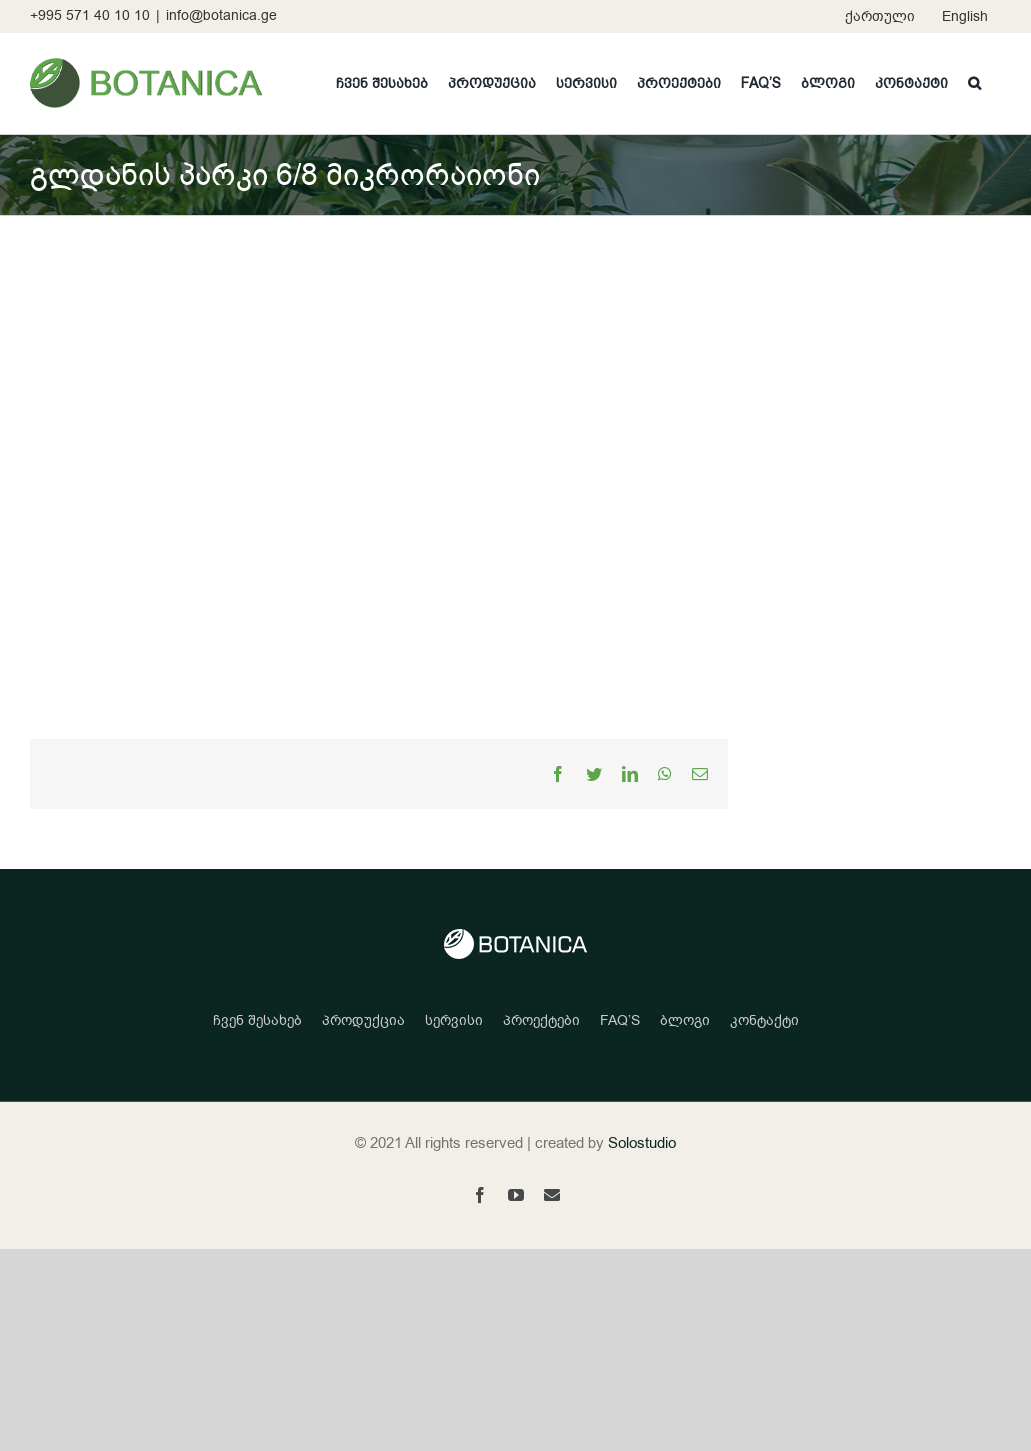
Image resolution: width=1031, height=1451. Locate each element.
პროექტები (541, 1020)
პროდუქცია (363, 1020)
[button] (974, 83)
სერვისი (454, 1020)
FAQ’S (620, 1020)
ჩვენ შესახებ (257, 1020)
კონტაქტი (764, 1020)
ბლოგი (685, 1020)
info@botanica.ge (221, 15)
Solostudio (642, 1143)
